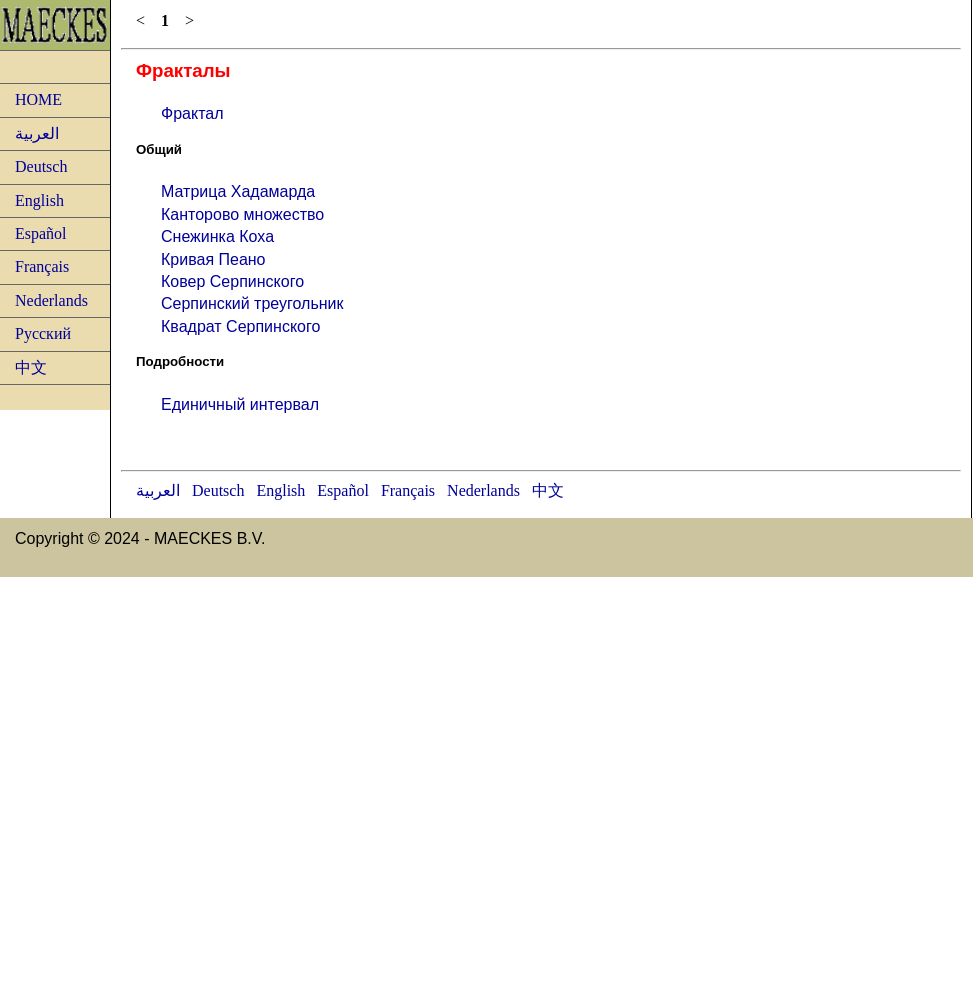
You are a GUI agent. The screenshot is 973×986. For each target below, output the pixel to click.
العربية (37, 133)
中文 (31, 367)
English (39, 200)
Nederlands (51, 300)
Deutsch (41, 166)
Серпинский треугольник (252, 303)
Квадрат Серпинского (240, 326)
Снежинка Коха (217, 236)
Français (42, 266)
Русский (43, 333)
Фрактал (192, 113)
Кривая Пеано (213, 259)
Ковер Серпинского (232, 281)
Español (41, 233)
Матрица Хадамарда (238, 191)
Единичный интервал (240, 404)
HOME (38, 99)
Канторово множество (242, 214)
